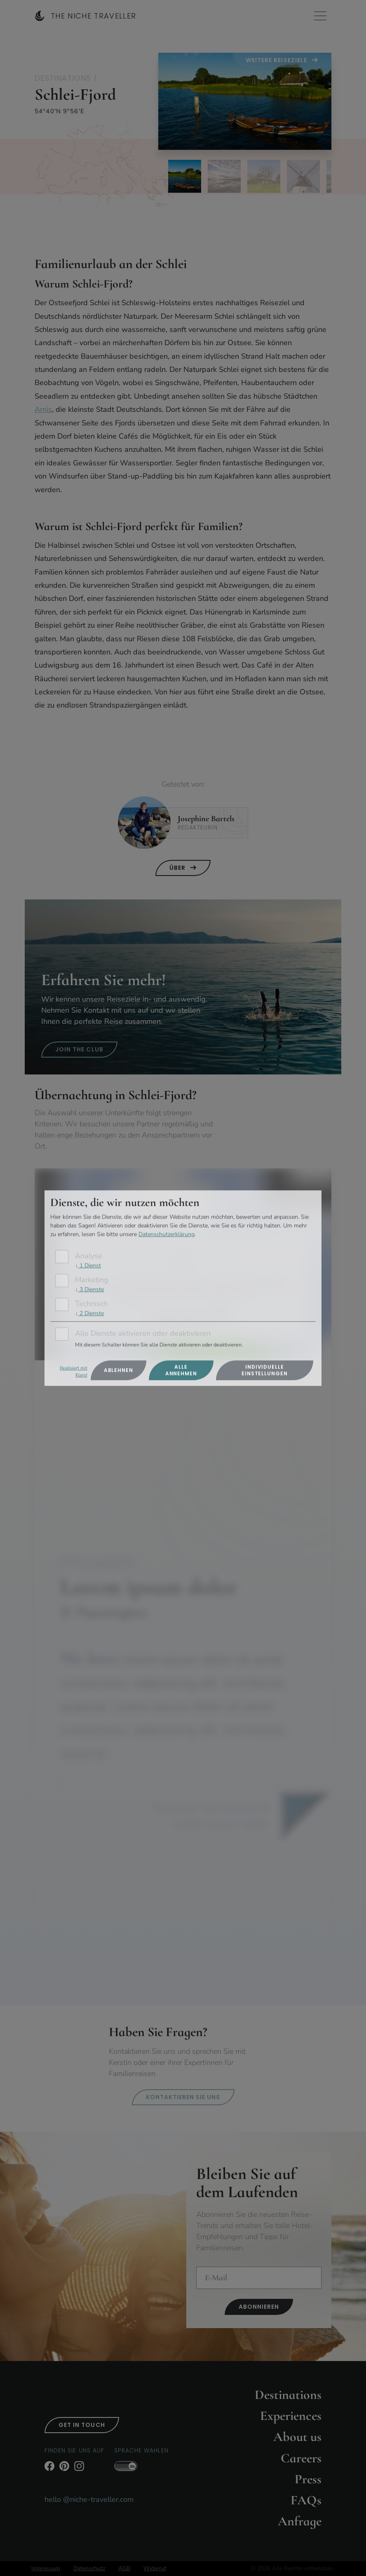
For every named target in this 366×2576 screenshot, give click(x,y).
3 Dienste (89, 1289)
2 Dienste (89, 1313)
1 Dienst (88, 1266)
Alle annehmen (181, 1370)
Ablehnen (118, 1369)
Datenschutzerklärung (166, 1234)
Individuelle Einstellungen (265, 1370)
